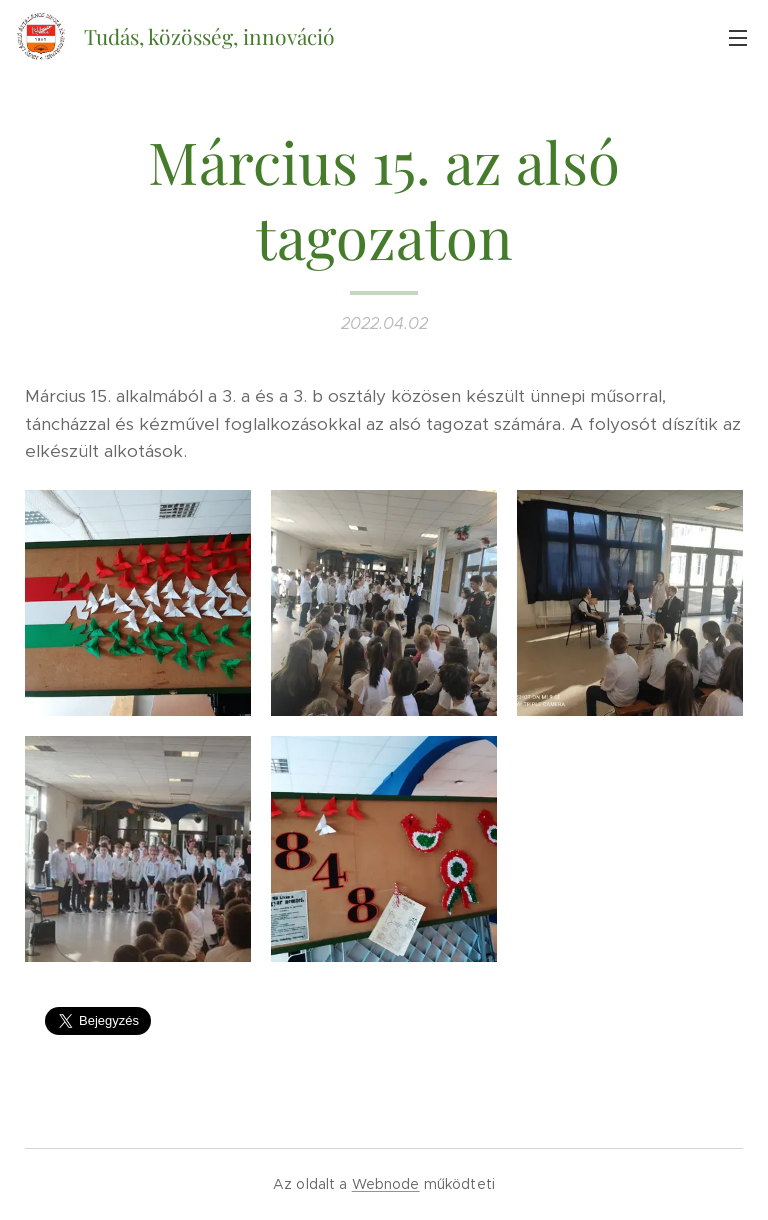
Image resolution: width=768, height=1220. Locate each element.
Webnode (386, 1184)
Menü (738, 38)
